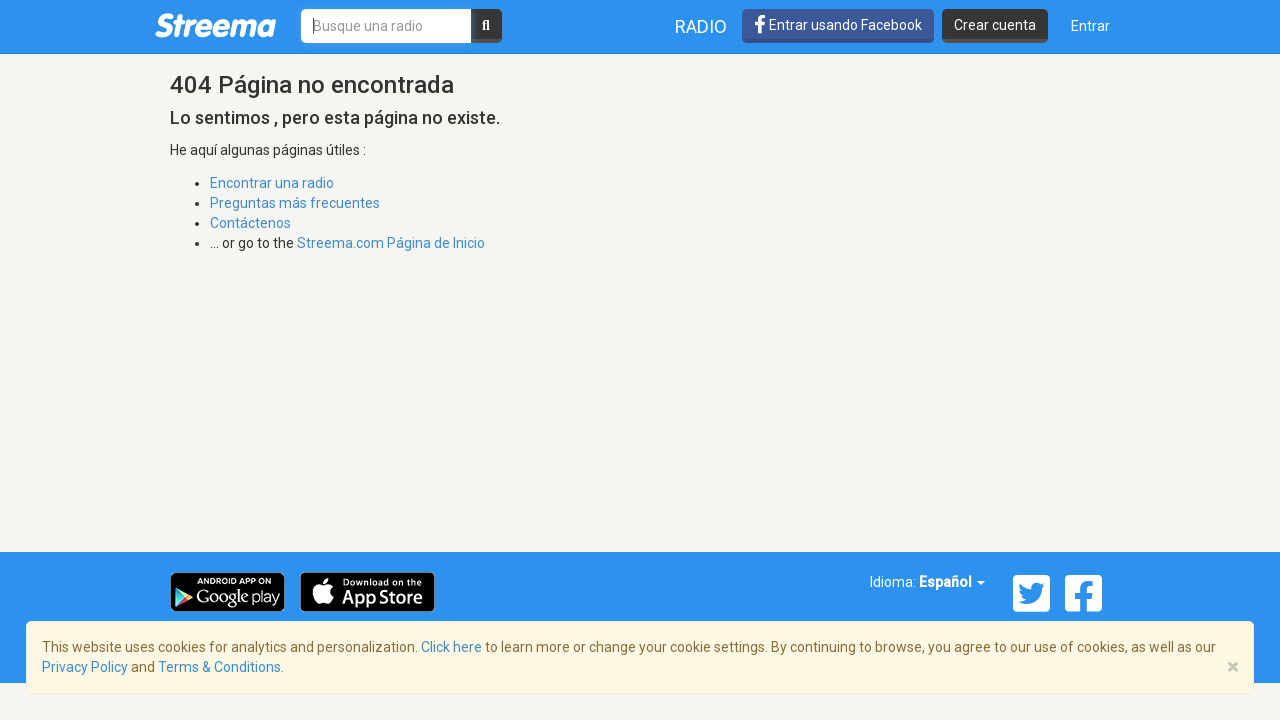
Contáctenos (250, 223)
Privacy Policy (85, 667)
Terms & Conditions (219, 667)
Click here (451, 647)
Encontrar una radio (272, 183)
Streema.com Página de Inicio (391, 243)
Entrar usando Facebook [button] (838, 25)
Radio (701, 26)
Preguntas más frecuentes (295, 203)
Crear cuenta (995, 25)
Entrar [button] (1090, 26)
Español (952, 582)
